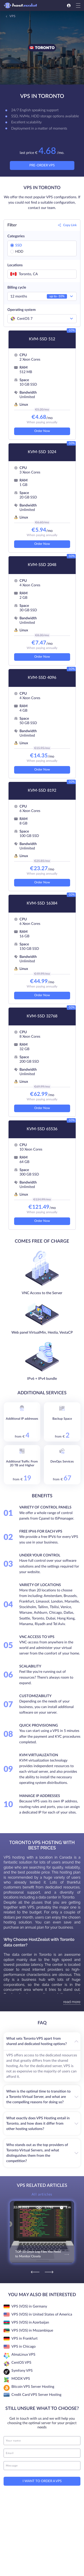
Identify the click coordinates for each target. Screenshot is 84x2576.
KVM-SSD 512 (42, 339)
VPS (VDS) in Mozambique (32, 2330)
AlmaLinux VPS (23, 2354)
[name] (42, 2440)
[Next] (49, 2272)
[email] (42, 2453)
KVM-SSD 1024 (42, 452)
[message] (42, 2465)
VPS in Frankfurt (24, 2338)
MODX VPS (20, 2378)
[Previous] (35, 2272)
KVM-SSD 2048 (42, 565)
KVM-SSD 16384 (42, 903)
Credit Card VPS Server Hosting (36, 2394)
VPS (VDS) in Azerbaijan (30, 2322)
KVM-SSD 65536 (42, 1129)
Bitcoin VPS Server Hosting (32, 2386)
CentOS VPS (21, 2362)
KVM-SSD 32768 (42, 1016)
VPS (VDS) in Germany (29, 2306)
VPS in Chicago (23, 2346)
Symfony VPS (22, 2370)
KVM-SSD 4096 (42, 678)
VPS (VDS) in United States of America (41, 2314)
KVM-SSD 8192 (42, 791)
